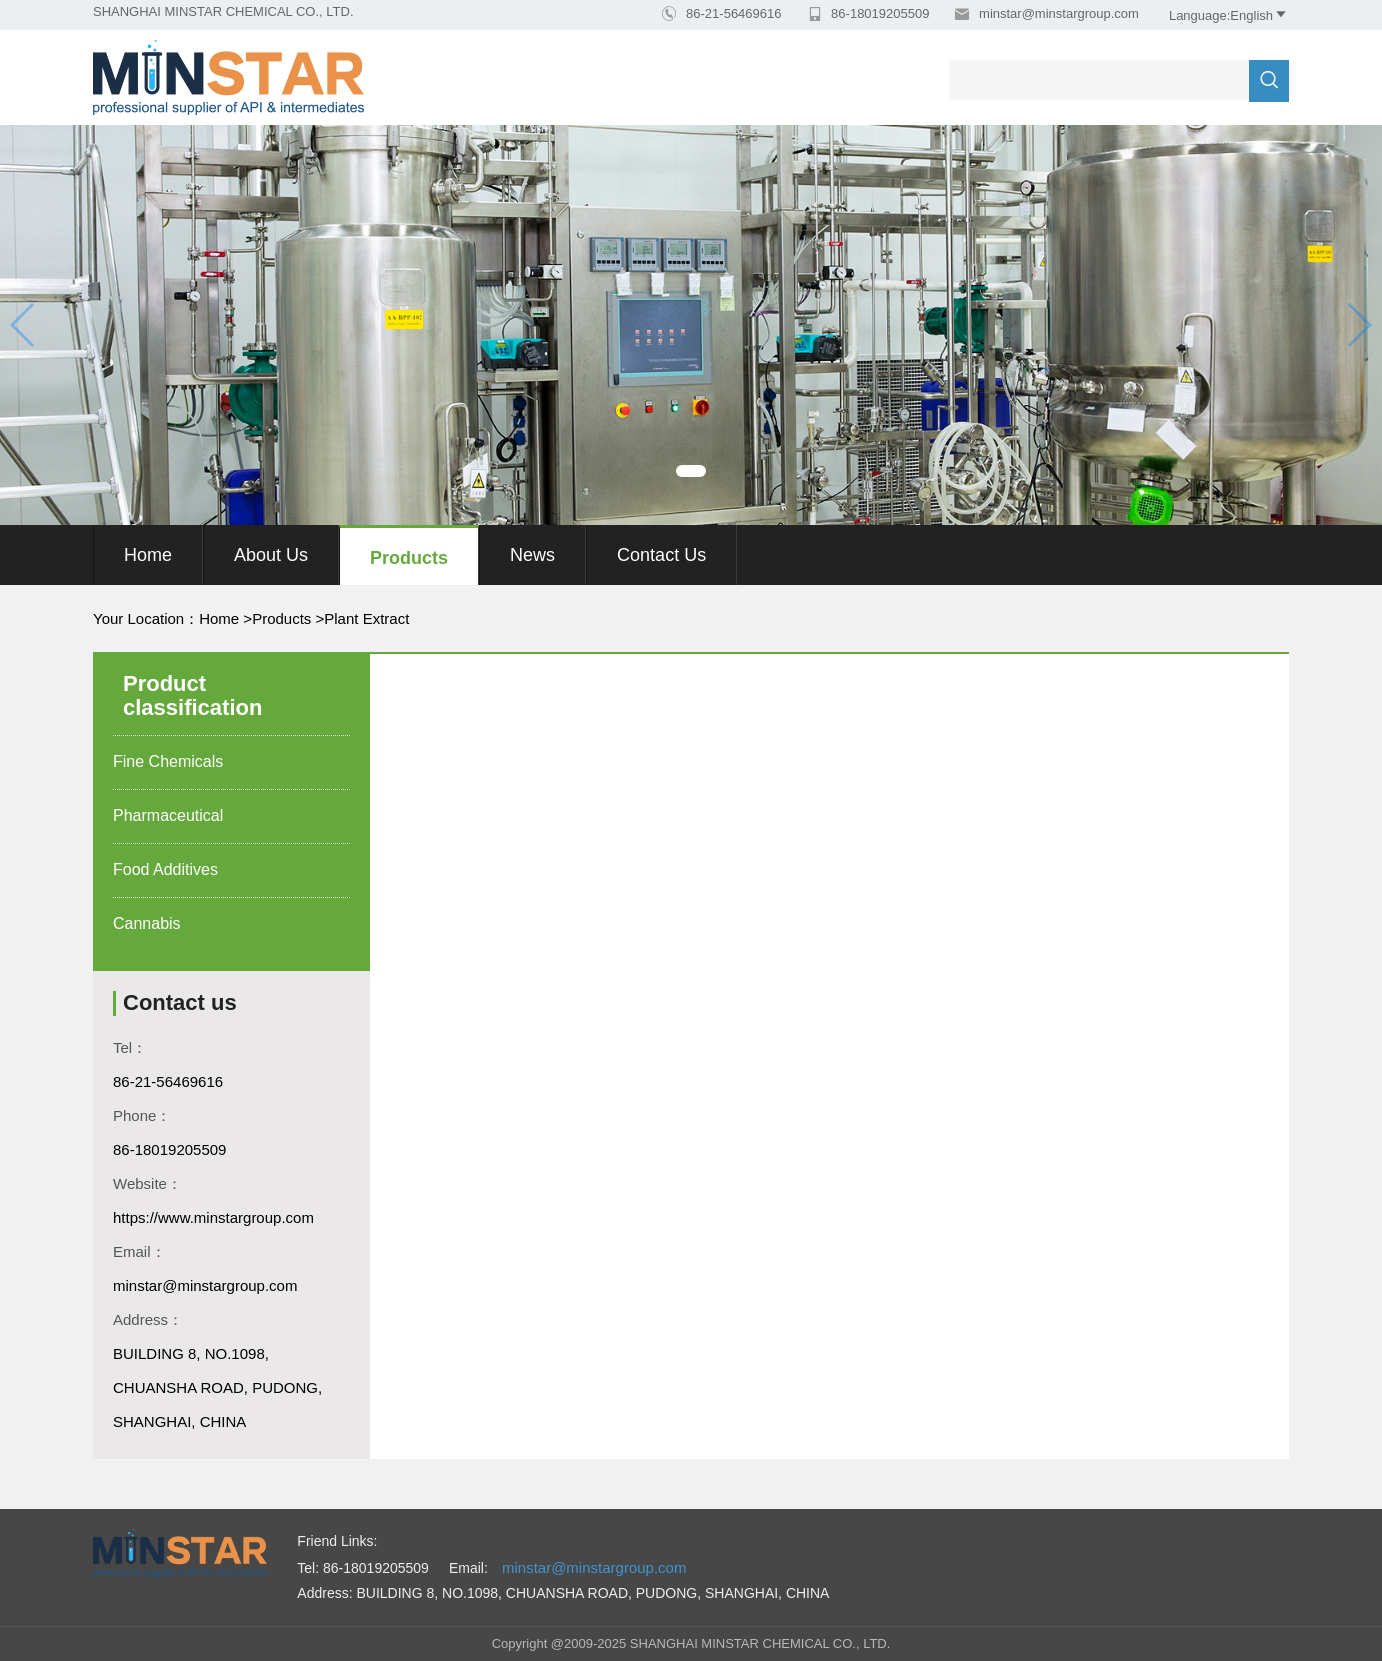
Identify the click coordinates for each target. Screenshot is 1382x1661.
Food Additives (165, 869)
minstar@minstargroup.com (1056, 13)
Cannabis (147, 923)
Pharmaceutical (168, 815)
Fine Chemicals (168, 761)
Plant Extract (366, 618)
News (532, 555)
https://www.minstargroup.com (213, 1217)
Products (409, 558)
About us (271, 555)
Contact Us (661, 555)
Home (148, 555)
